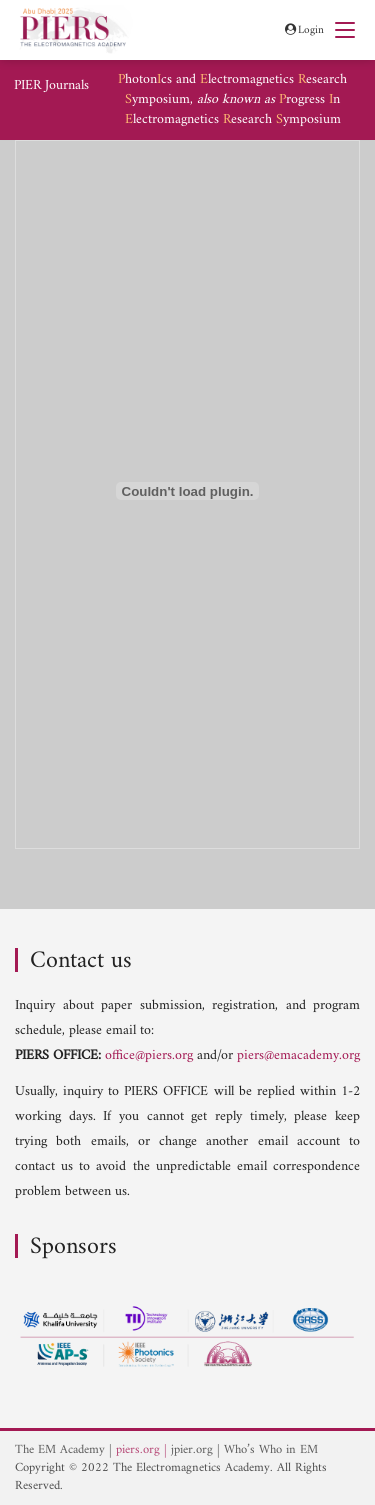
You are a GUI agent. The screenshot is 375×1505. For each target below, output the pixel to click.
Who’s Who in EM (271, 1450)
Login (303, 30)
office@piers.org (149, 1055)
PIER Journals (51, 86)
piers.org (138, 1450)
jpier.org (192, 1450)
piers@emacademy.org (298, 1055)
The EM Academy (60, 1450)
